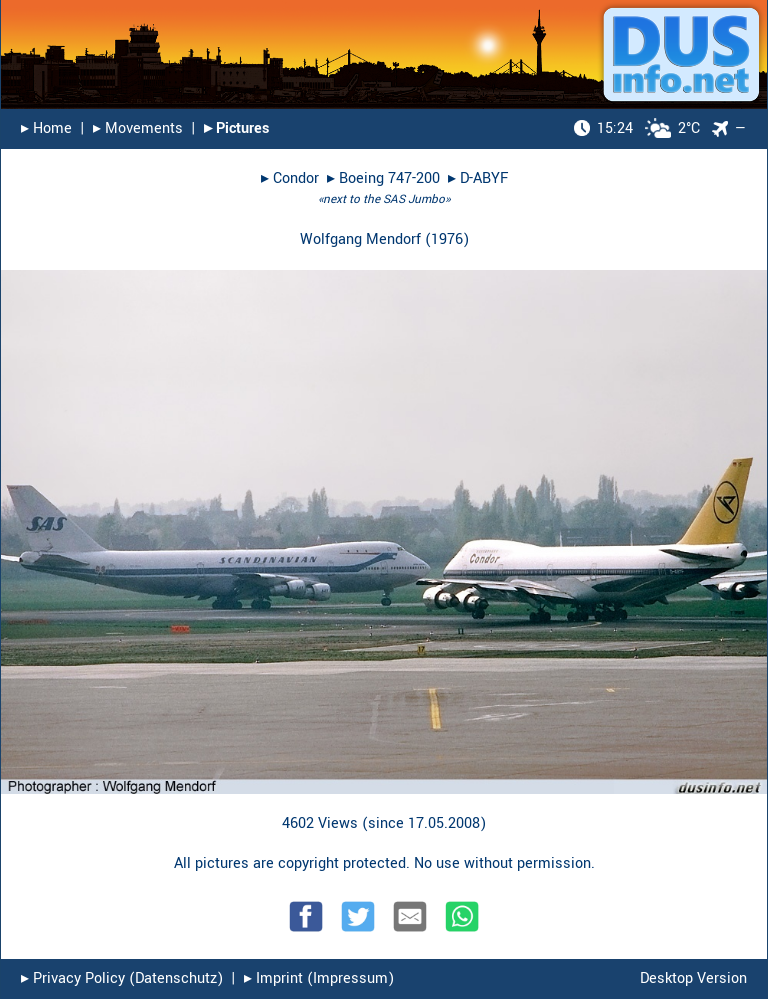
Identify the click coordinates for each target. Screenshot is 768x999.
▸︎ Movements (138, 128)
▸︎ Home (46, 128)
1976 (447, 239)
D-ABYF (484, 178)
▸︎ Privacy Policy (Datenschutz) (122, 978)
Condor (296, 178)
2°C (637, 128)
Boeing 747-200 (389, 178)
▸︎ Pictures (236, 128)
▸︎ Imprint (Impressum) (319, 978)
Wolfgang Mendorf (360, 239)
